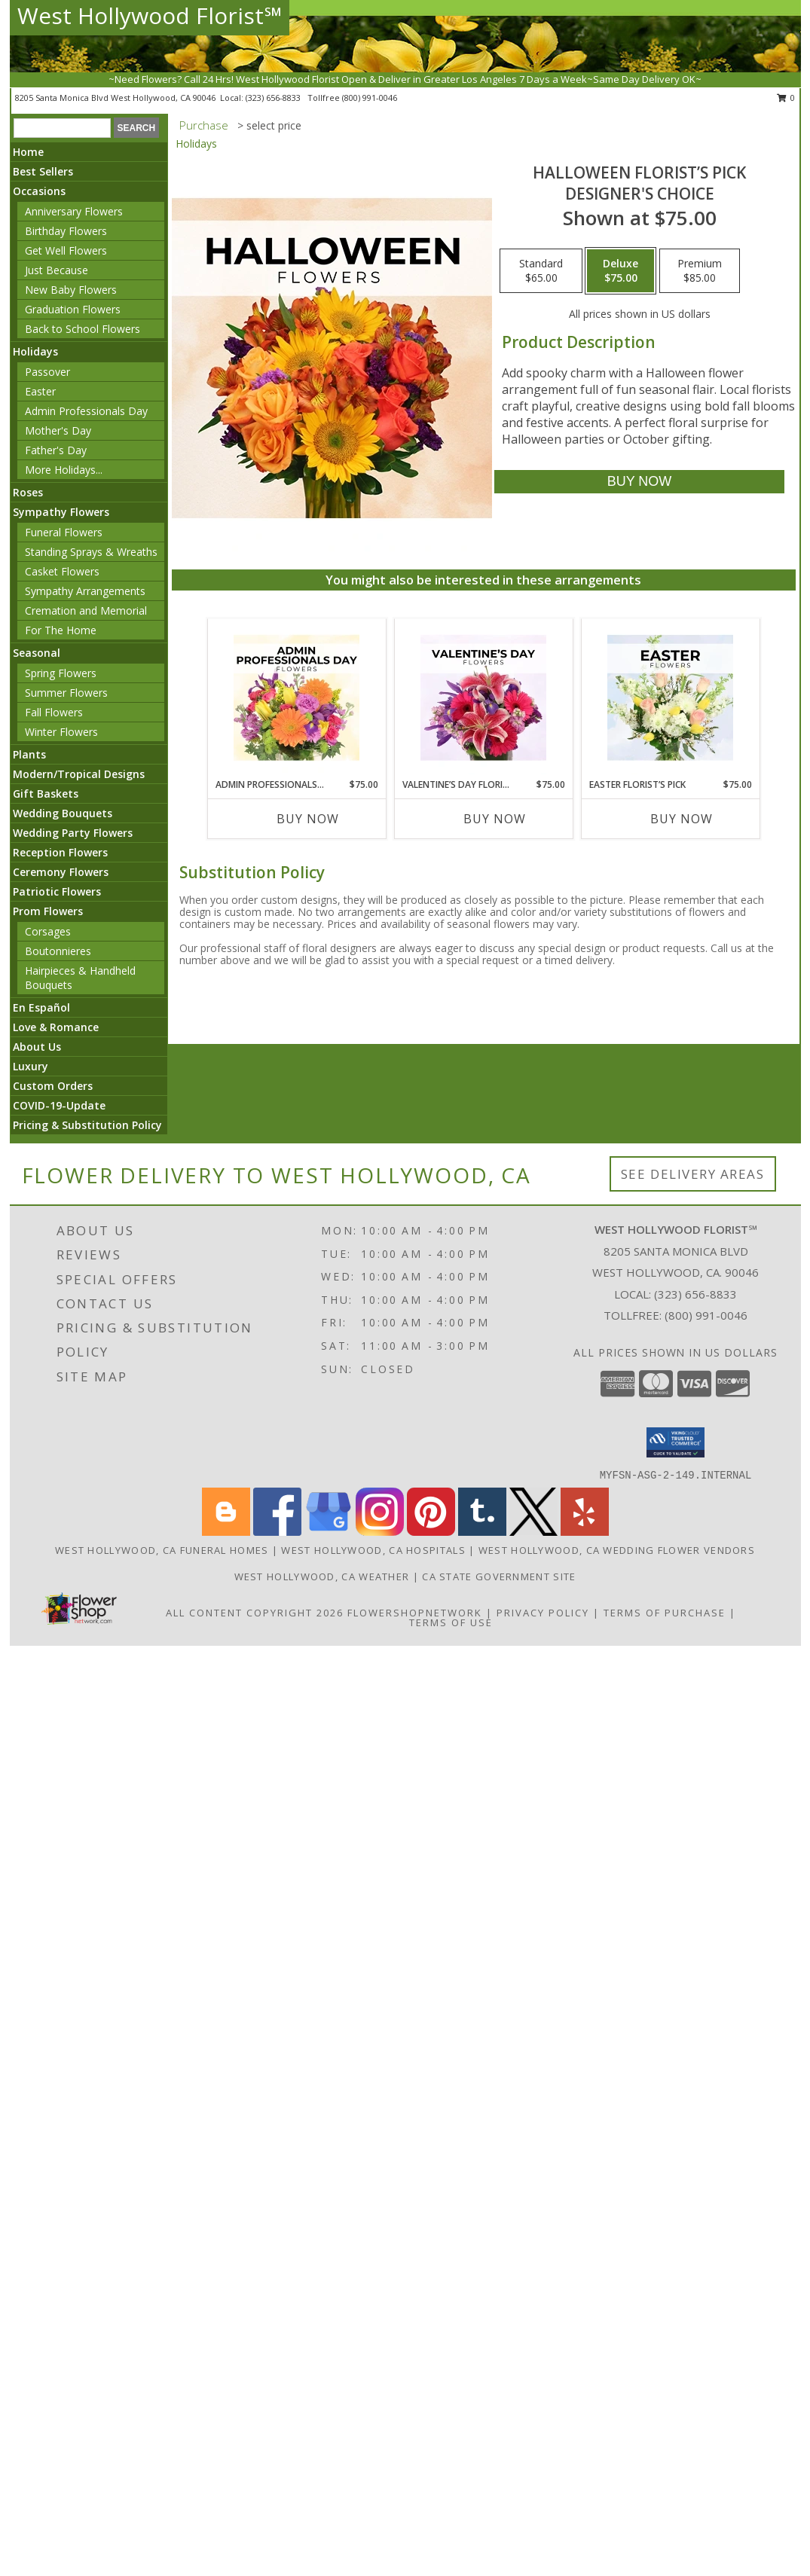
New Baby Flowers (71, 289)
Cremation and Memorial (86, 610)
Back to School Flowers (82, 329)
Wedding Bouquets (62, 813)
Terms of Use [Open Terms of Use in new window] (451, 1622)
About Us (37, 1046)
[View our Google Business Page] (328, 1532)
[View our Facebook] (277, 1532)
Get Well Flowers (66, 250)
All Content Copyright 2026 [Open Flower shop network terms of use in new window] (255, 1612)
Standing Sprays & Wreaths (91, 552)
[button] (675, 1442)
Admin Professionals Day (86, 411)
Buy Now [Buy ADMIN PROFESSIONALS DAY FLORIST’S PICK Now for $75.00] (308, 818)
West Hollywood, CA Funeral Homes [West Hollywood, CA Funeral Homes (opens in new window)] (162, 1550)
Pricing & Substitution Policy (87, 1125)
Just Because (56, 270)
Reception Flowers (60, 852)
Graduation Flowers (73, 309)
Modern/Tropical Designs (79, 774)
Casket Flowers (62, 571)
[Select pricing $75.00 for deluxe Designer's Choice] (620, 271)
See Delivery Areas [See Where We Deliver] (693, 1174)
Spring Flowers (60, 673)
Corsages (48, 931)
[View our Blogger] (226, 1532)
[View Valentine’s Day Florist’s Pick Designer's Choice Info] (483, 698)
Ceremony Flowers (61, 872)
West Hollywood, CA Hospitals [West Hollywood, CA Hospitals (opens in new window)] (373, 1550)
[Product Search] (62, 128)
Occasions (39, 191)
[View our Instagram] (380, 1532)
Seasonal (36, 653)
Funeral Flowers (63, 532)
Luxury (30, 1066)
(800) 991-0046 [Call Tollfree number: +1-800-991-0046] (706, 1315)
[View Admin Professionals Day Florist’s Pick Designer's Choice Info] (296, 698)
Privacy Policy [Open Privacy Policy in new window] (543, 1612)
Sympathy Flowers (61, 512)
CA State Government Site (499, 1576)
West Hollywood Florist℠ (149, 15)
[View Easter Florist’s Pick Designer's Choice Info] (670, 698)
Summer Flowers (66, 692)
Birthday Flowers (66, 231)
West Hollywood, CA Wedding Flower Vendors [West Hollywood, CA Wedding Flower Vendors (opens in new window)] (616, 1550)
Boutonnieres (58, 951)
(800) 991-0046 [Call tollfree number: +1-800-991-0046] (369, 97)
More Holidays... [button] (63, 469)
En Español (41, 1007)
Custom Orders (53, 1086)
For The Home (60, 630)
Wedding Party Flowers (73, 833)
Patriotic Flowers (57, 891)
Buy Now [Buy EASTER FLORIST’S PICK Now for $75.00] (681, 818)
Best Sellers (43, 171)
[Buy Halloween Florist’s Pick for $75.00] (639, 481)
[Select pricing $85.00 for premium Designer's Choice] (699, 271)
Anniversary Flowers (74, 211)
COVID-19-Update (59, 1105)
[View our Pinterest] (431, 1532)
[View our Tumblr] (482, 1532)
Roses (28, 492)
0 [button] (786, 97)
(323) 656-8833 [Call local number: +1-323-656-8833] (274, 97)
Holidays (35, 351)
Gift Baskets (45, 793)
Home (28, 152)
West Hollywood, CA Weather (322, 1576)
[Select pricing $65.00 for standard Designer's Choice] (541, 271)
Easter (40, 391)
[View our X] (533, 1532)
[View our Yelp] (585, 1532)
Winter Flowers (61, 732)
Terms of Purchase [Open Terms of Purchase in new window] (665, 1612)
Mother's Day (58, 430)
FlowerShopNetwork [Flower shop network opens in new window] (414, 1612)
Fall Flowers (54, 712)
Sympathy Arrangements (85, 591)
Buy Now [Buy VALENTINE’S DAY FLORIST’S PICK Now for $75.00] (494, 818)
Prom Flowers (48, 911)
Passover (47, 372)
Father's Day (56, 450)
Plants (29, 754)
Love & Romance (56, 1027)
